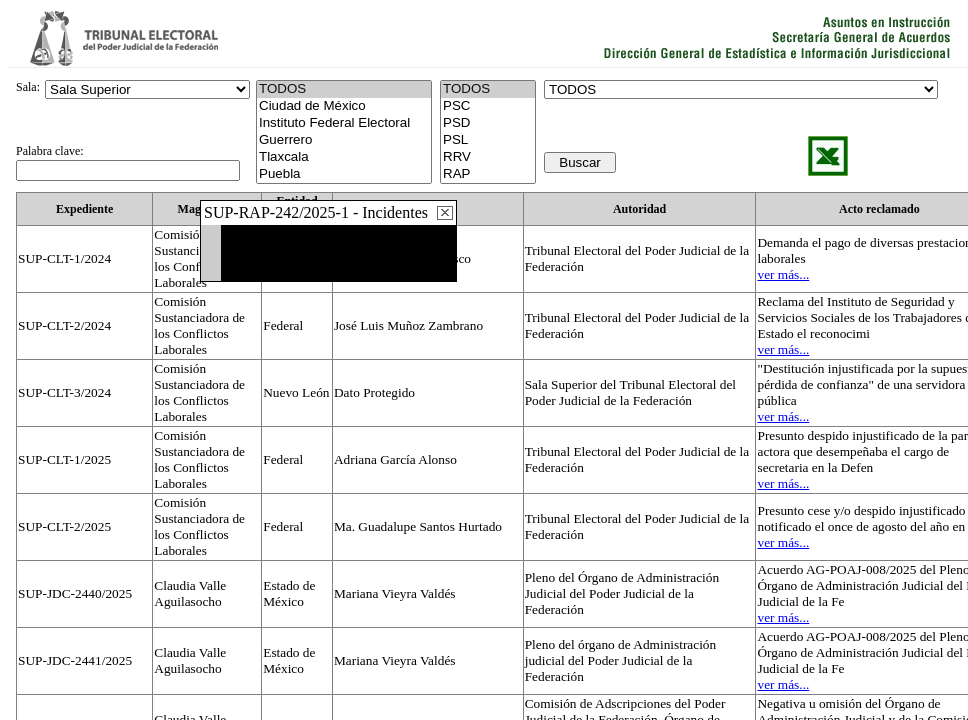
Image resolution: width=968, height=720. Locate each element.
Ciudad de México (344, 106)
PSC (488, 106)
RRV (488, 157)
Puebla (344, 174)
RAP (488, 174)
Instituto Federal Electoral (344, 123)
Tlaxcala (344, 157)
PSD (488, 123)
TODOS (488, 89)
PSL (488, 140)
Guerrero (344, 140)
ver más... (783, 274)
